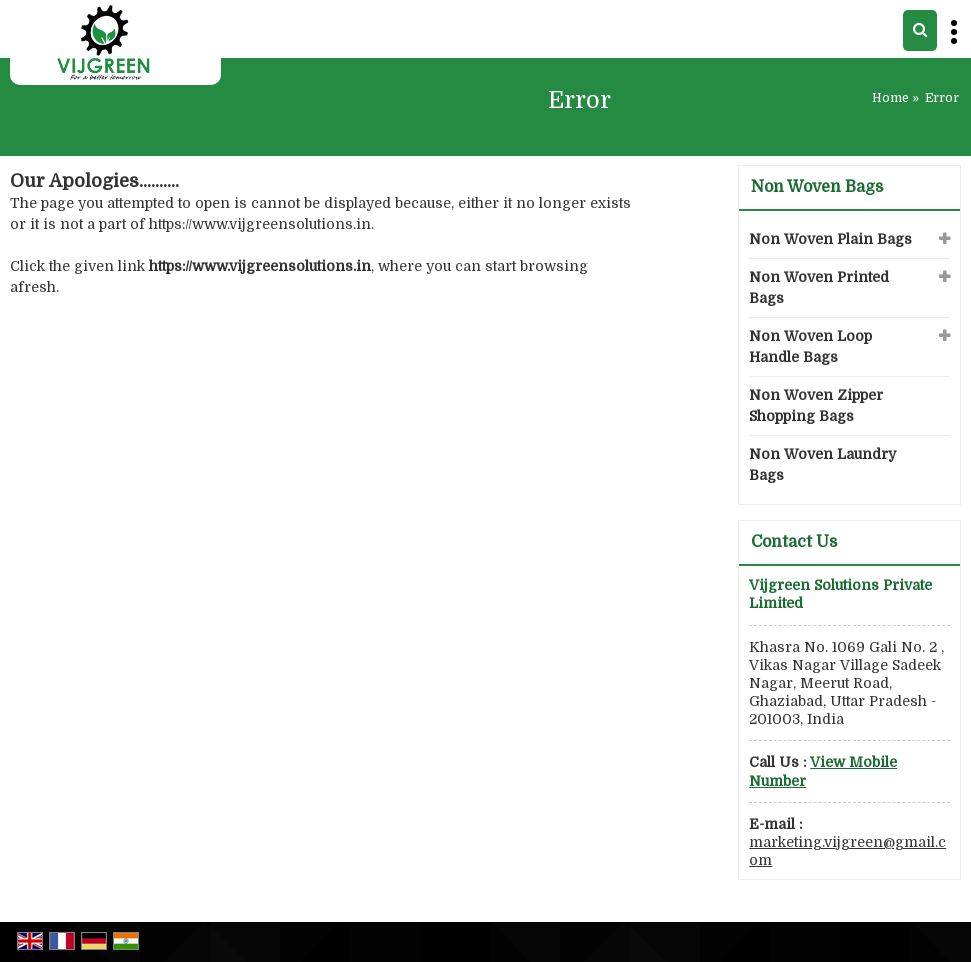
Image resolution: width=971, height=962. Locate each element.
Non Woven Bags (817, 187)
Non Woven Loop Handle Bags (810, 346)
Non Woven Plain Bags (830, 239)
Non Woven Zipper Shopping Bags (816, 405)
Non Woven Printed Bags (819, 287)
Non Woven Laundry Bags (822, 464)
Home (890, 98)
